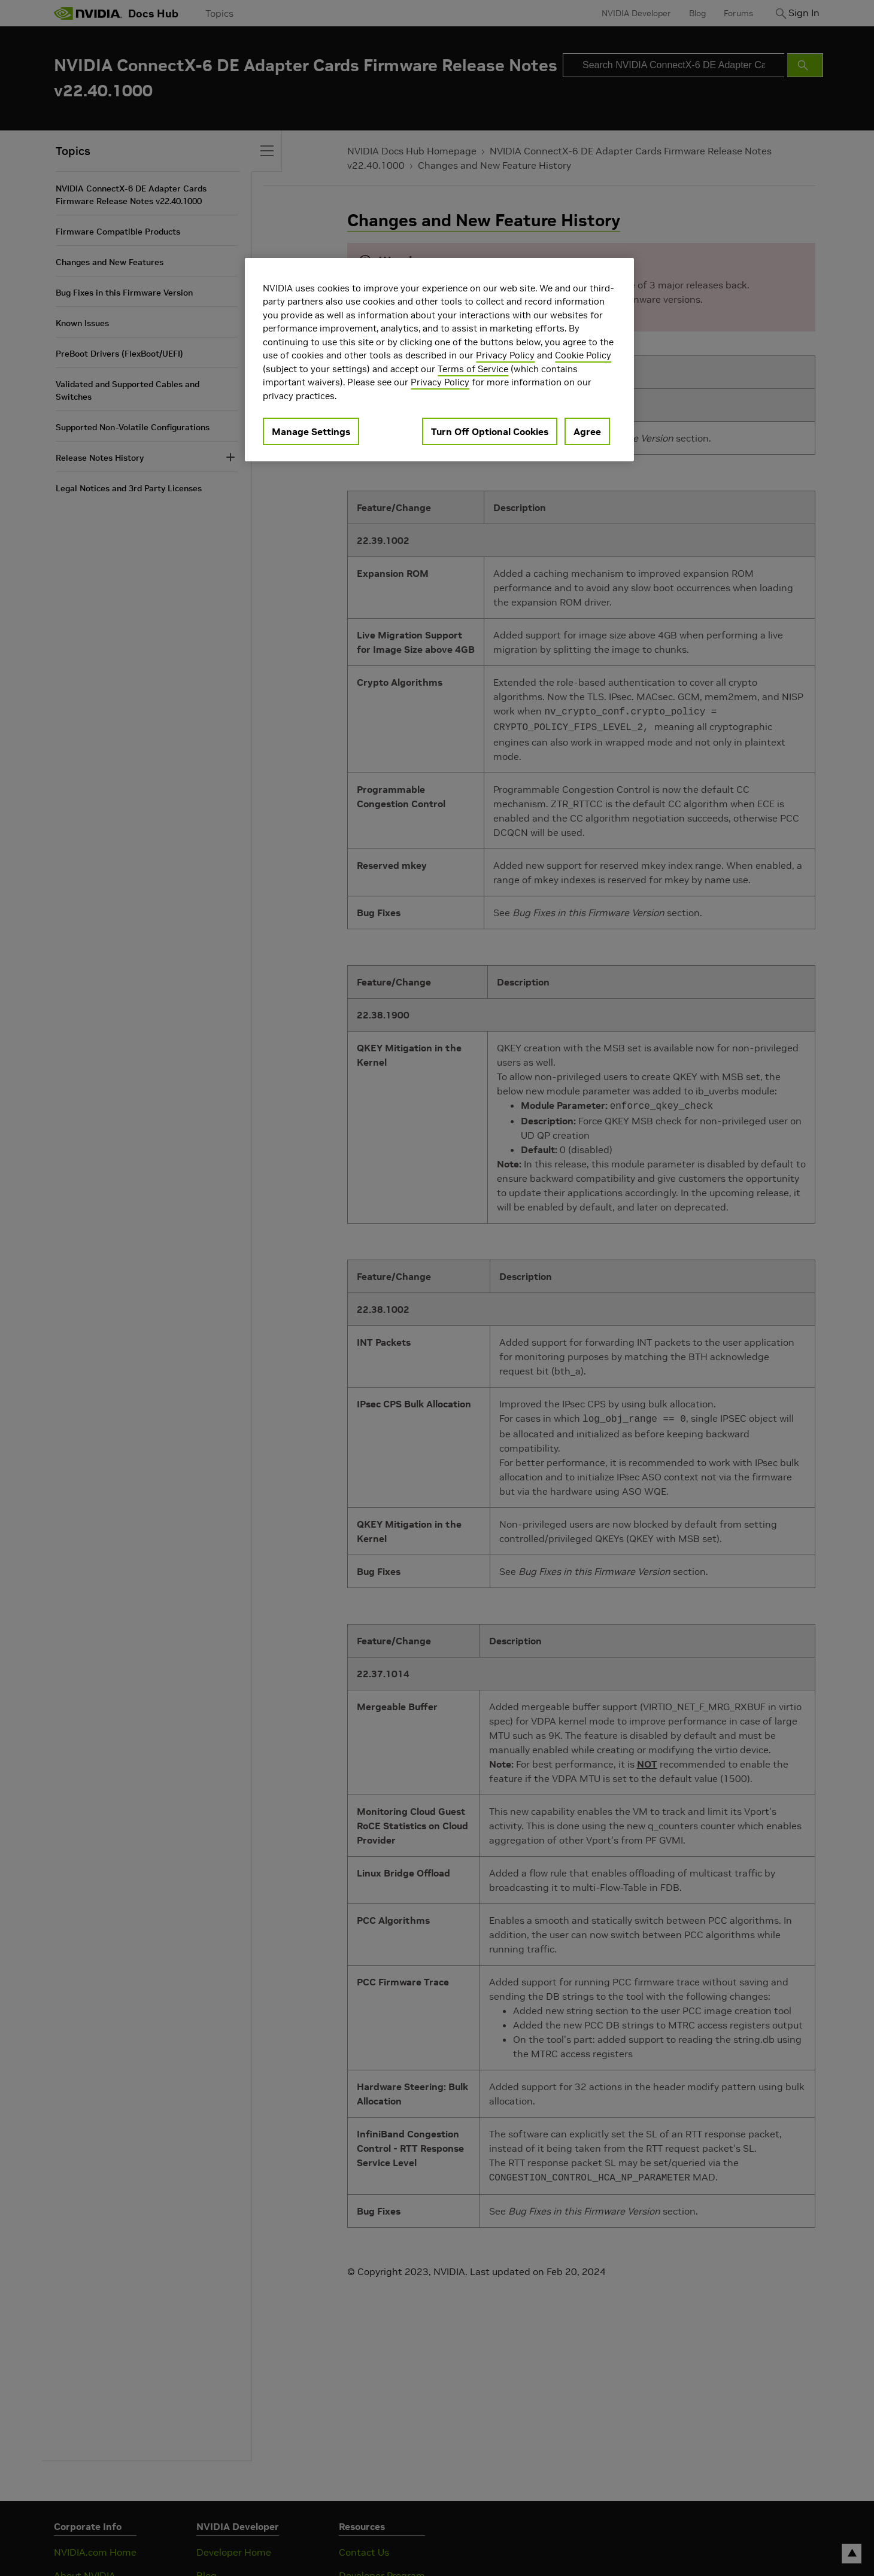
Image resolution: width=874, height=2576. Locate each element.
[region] (439, 360)
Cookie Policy (583, 355)
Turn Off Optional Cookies (489, 431)
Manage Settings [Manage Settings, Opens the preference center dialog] (311, 431)
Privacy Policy (505, 355)
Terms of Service (473, 369)
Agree (587, 431)
